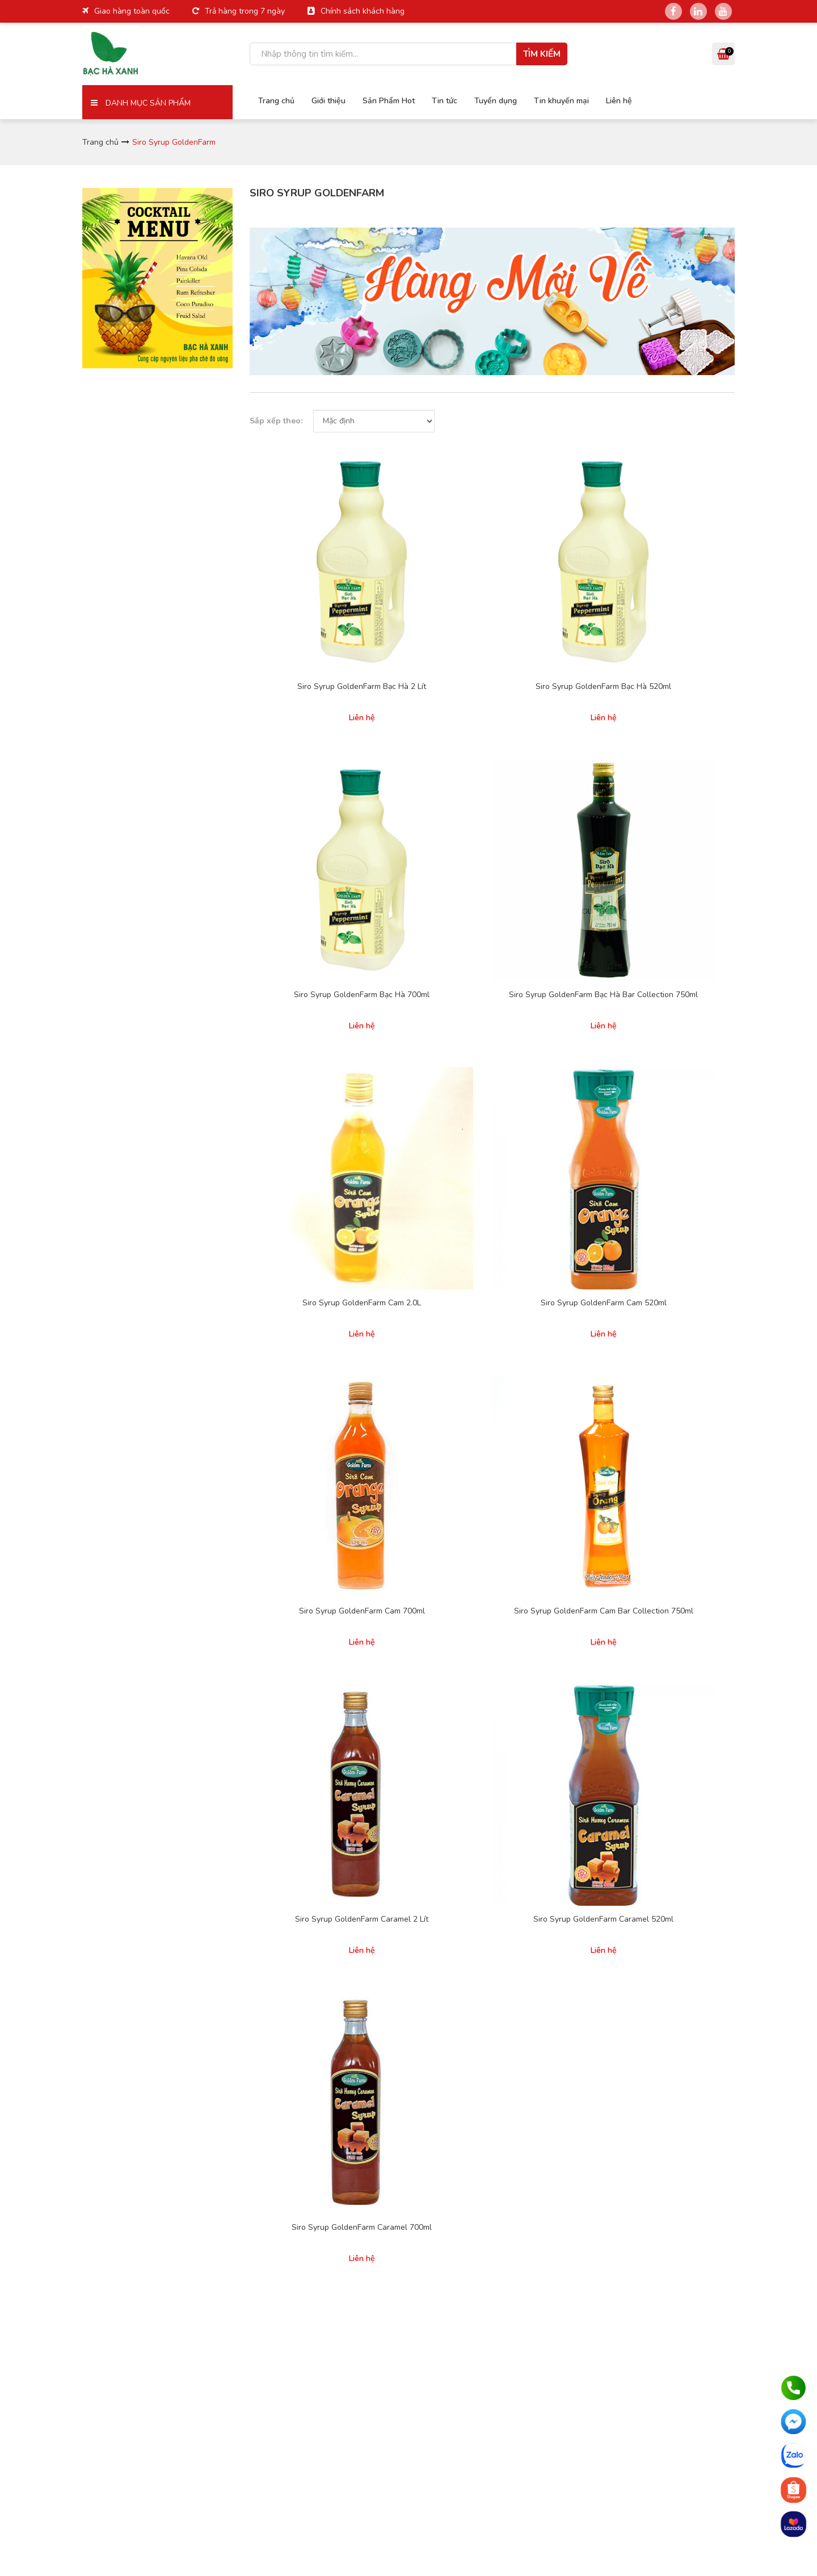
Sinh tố (554, 1512)
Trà (658, 1512)
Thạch (664, 1528)
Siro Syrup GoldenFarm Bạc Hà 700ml (555, 575)
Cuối (529, 1238)
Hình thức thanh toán (467, 1467)
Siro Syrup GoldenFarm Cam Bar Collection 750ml (680, 772)
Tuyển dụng (487, 99)
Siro (549, 1496)
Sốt (548, 1559)
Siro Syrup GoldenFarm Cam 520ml (429, 767)
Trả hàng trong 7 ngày (245, 11)
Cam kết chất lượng (464, 1528)
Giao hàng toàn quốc (132, 11)
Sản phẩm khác (680, 1544)
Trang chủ (268, 99)
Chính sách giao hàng (468, 1483)
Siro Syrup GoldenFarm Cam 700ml (555, 767)
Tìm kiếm (542, 54)
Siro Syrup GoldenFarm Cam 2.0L (304, 767)
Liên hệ (610, 99)
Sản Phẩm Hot (380, 99)
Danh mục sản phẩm (141, 103)
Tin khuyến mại (552, 99)
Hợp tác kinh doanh (352, 1546)
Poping (554, 1544)
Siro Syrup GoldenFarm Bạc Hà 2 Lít (304, 575)
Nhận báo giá (673, 1308)
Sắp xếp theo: (276, 420)
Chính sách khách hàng (363, 11)
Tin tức (436, 99)
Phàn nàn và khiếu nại (468, 1544)
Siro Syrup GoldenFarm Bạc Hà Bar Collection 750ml (680, 580)
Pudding (556, 1528)
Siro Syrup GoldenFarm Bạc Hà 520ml (429, 575)
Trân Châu (671, 1496)
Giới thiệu (320, 99)
